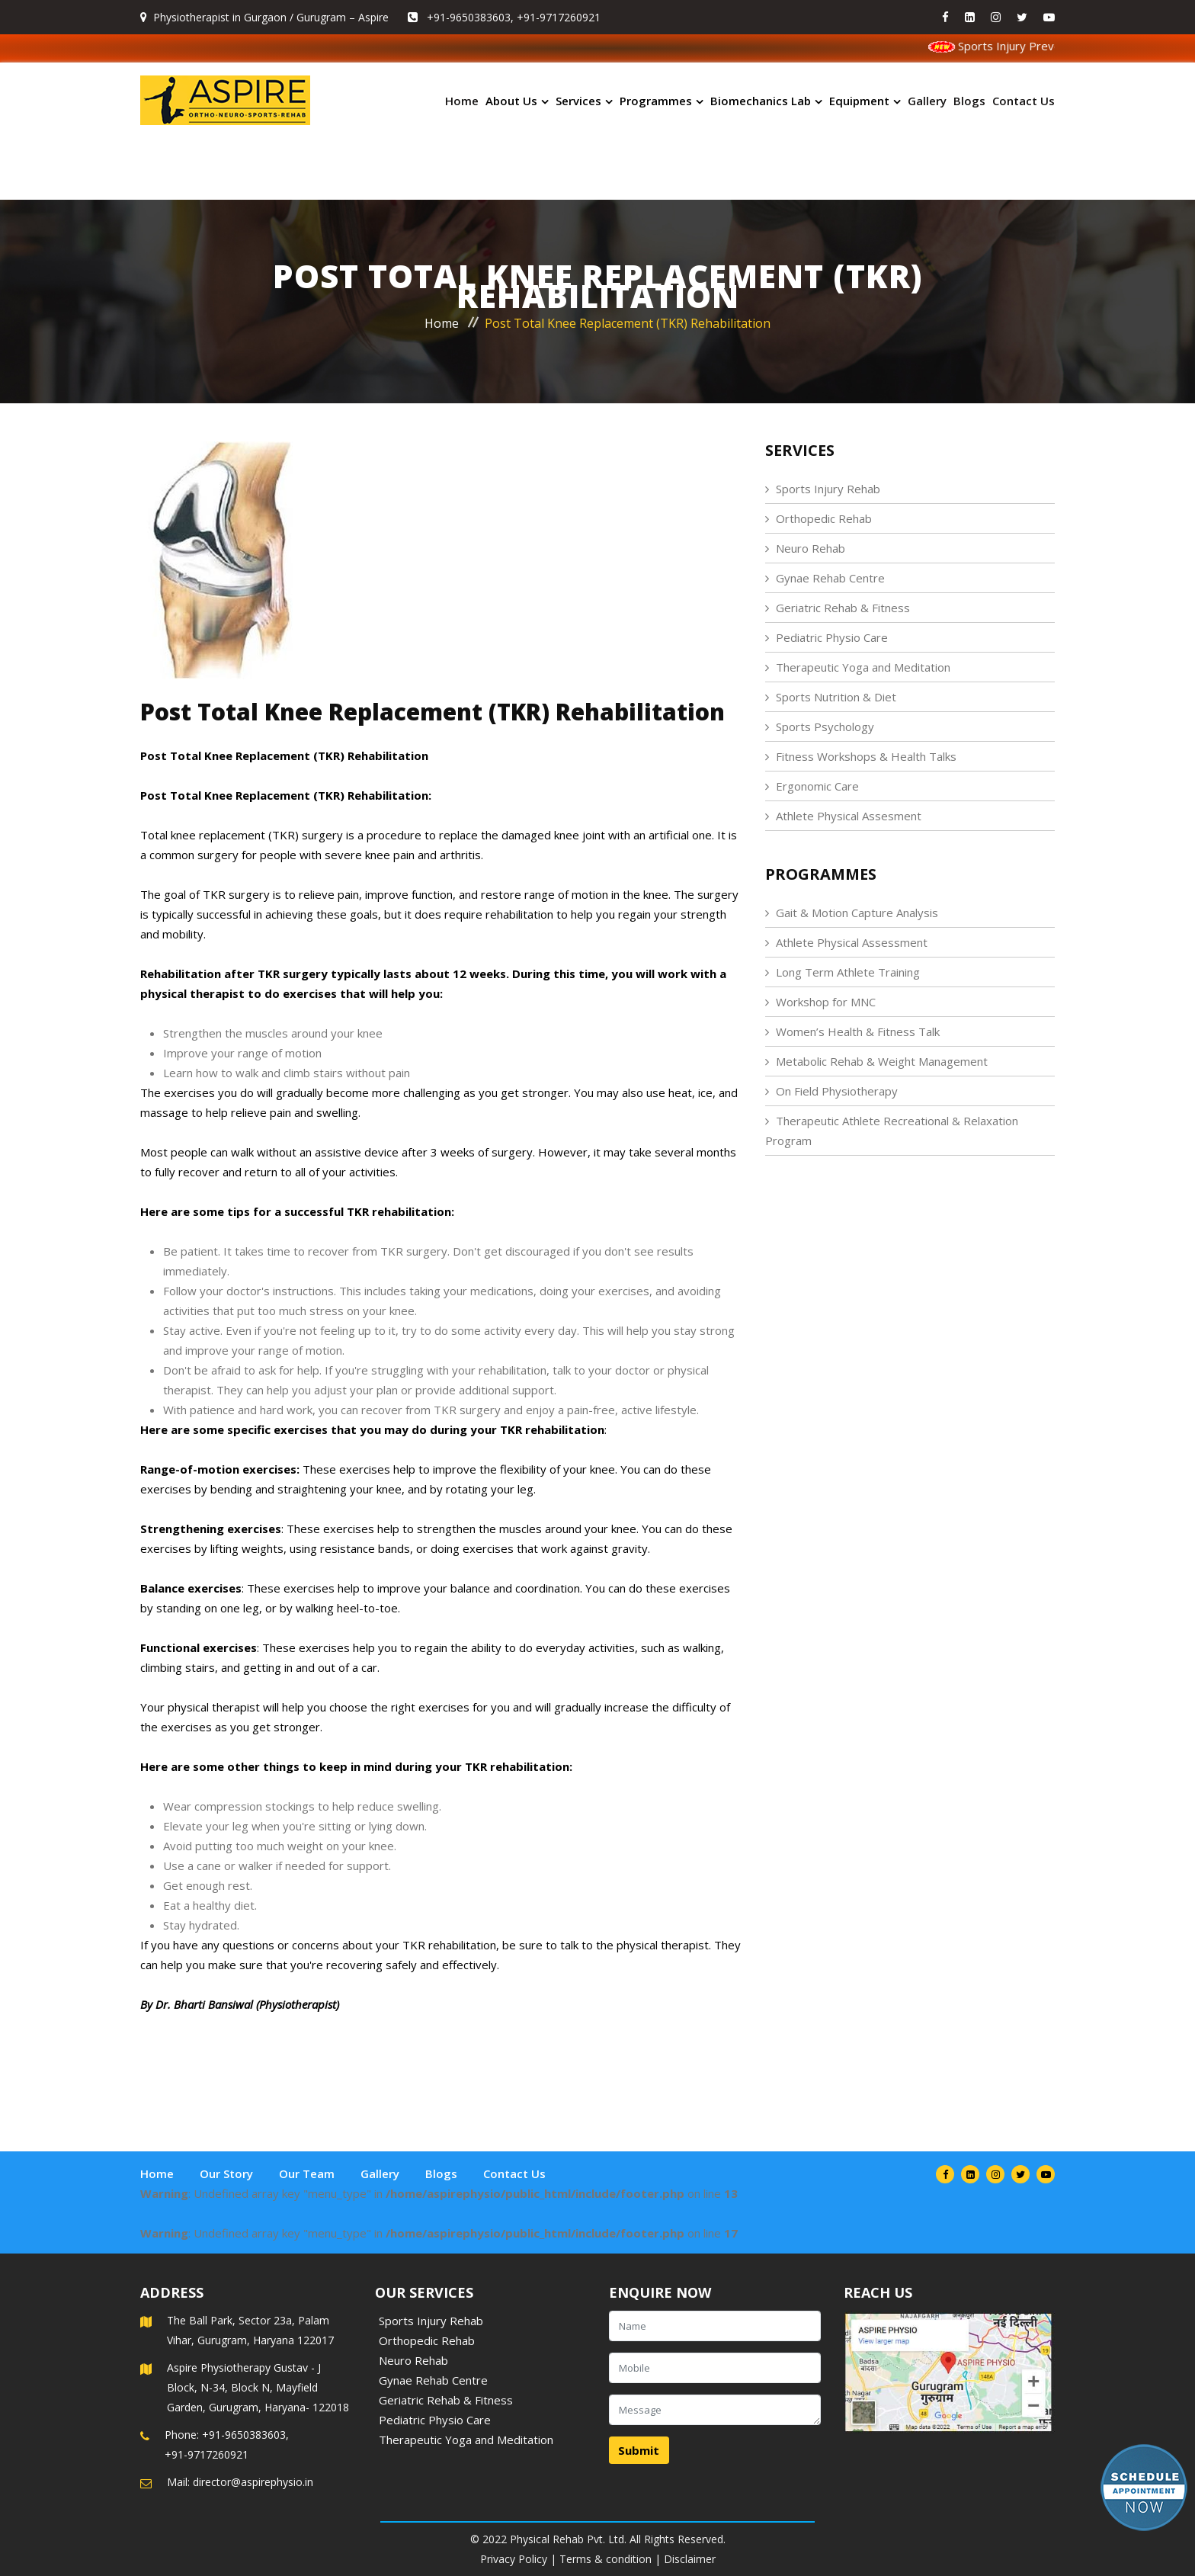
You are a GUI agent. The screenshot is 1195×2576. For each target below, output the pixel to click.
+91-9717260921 (559, 17)
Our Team (307, 2173)
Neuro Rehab (810, 548)
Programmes (656, 100)
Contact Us (1023, 100)
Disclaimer (690, 2559)
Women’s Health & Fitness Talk (858, 1031)
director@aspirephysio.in (253, 2482)
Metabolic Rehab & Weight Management (882, 1061)
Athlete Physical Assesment (848, 815)
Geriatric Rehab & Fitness (843, 607)
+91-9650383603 (469, 17)
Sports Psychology (825, 726)
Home (462, 100)
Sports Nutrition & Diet (836, 696)
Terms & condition (605, 2559)
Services (578, 100)
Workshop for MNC (826, 1001)
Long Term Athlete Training (848, 972)
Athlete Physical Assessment (851, 942)
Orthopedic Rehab (824, 518)
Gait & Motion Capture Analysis (857, 912)
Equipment (859, 100)
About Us (511, 100)
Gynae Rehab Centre (830, 577)
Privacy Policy (513, 2559)
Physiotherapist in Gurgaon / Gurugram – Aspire (271, 17)
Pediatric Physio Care (832, 637)
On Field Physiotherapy (837, 1091)
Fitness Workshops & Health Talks (866, 756)
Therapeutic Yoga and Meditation (863, 667)
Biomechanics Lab (760, 100)
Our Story (226, 2173)
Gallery (927, 100)
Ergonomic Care (817, 786)
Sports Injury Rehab (828, 488)
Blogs (969, 100)
